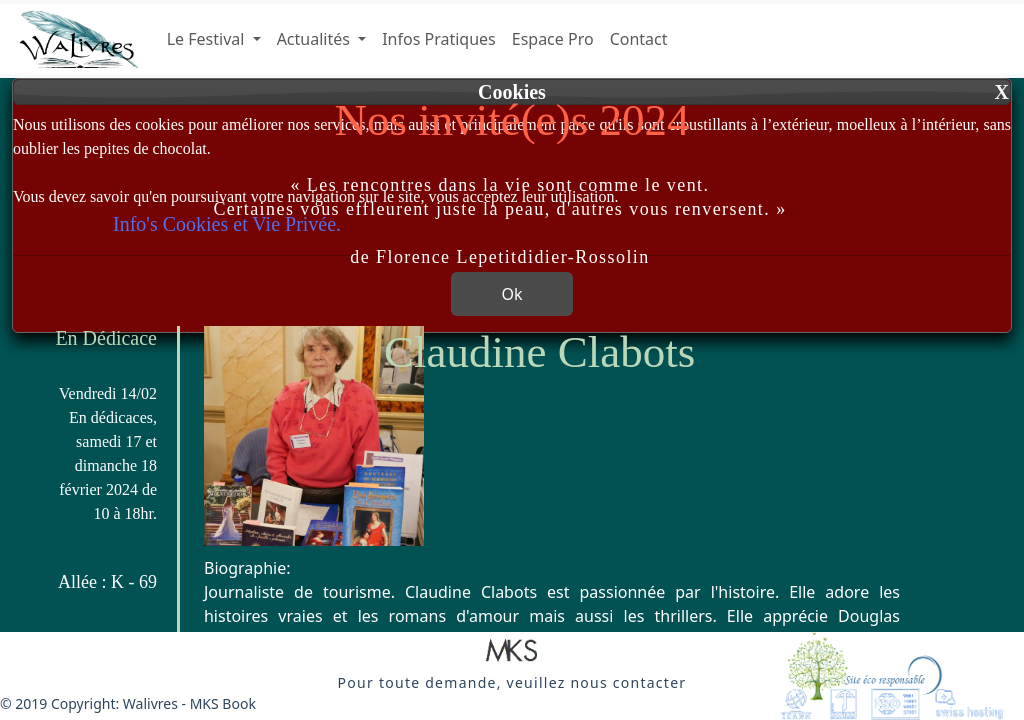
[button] (512, 652)
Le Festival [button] (208, 39)
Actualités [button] (315, 39)
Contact (639, 39)
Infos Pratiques (439, 39)
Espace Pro (553, 39)
